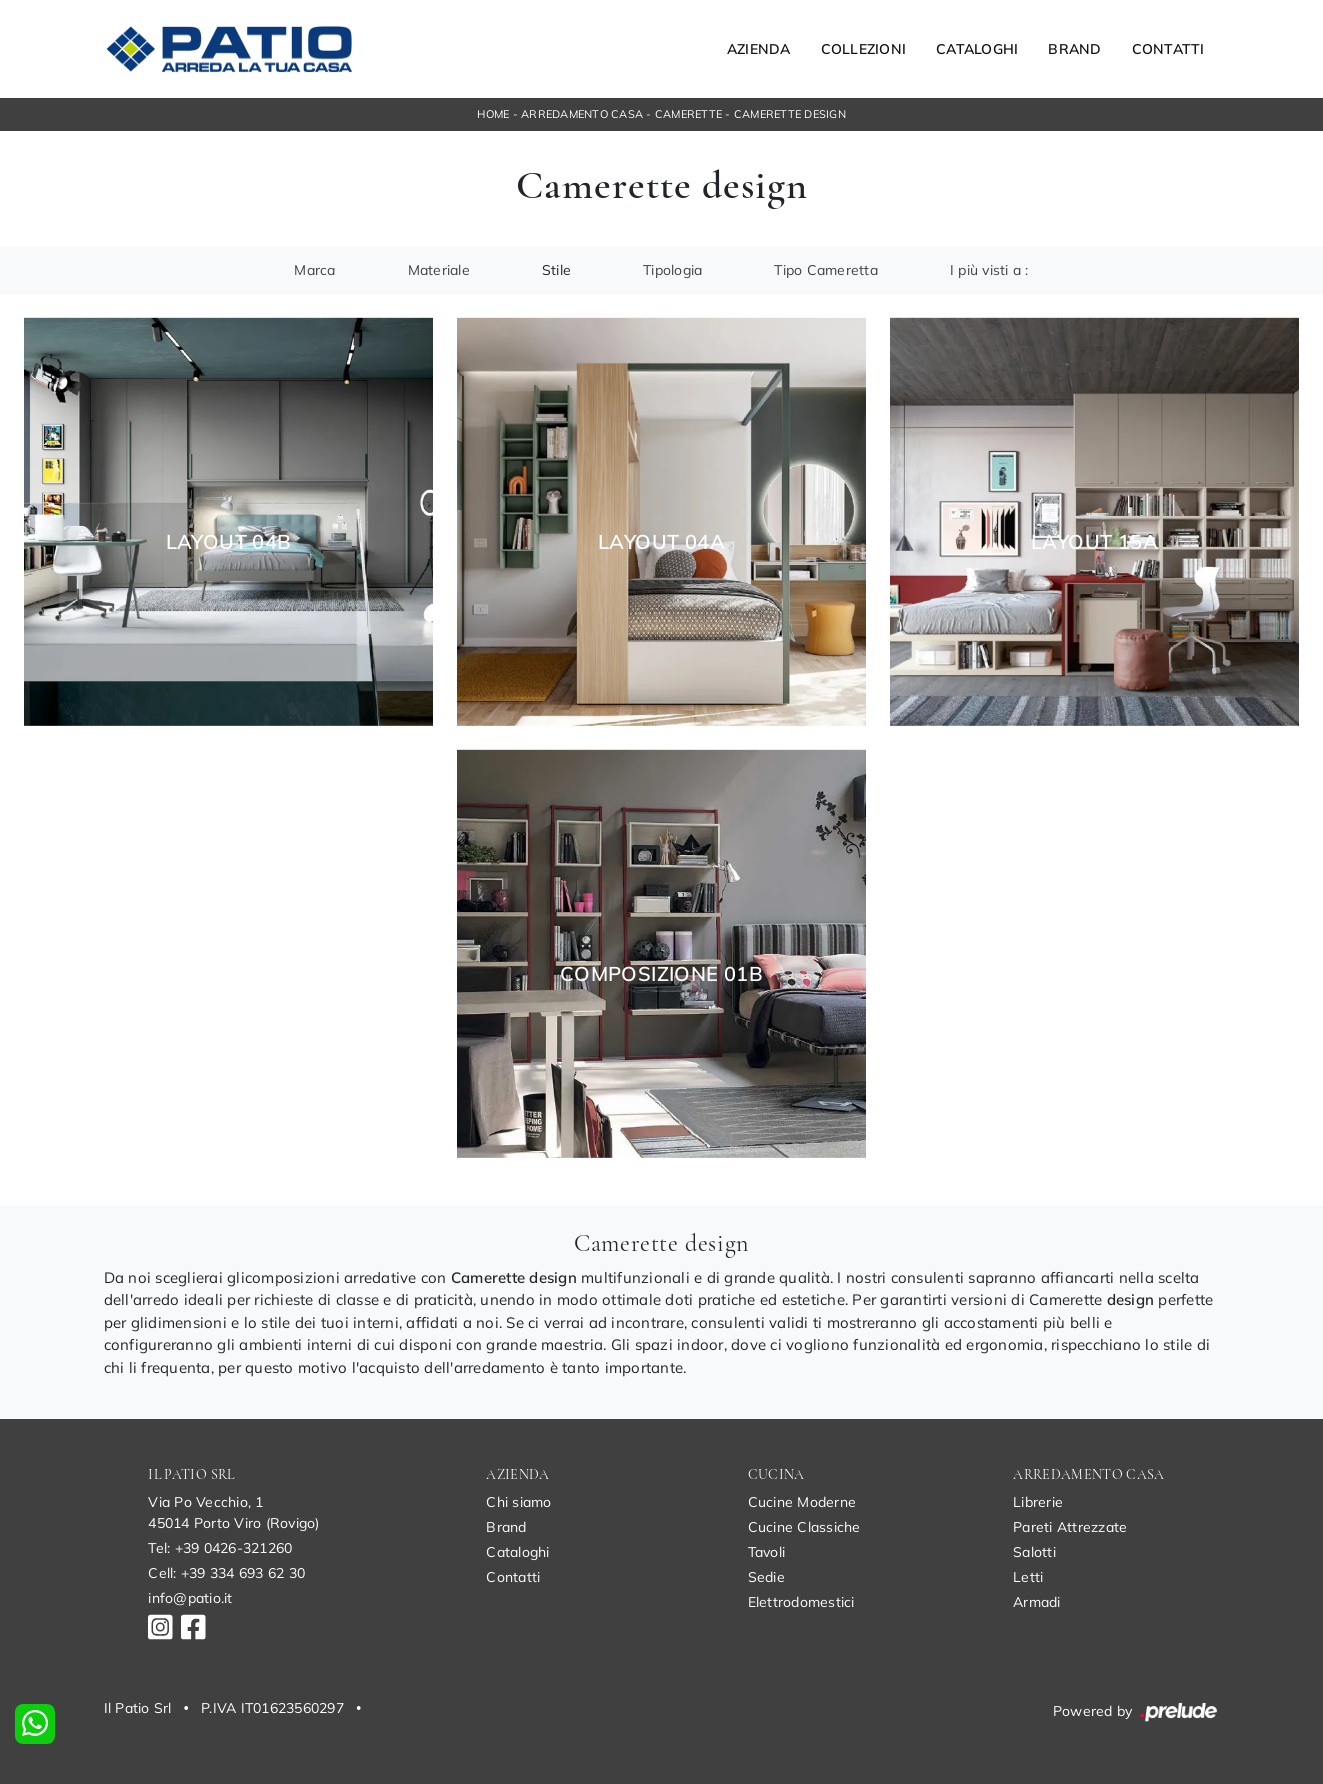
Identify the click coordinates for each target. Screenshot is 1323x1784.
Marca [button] (314, 270)
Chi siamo (518, 1502)
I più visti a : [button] (989, 270)
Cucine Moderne (802, 1502)
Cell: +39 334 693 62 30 (226, 1573)
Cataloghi (977, 49)
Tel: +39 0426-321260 (220, 1548)
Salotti (1034, 1552)
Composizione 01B (661, 974)
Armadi (1037, 1602)
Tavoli (767, 1552)
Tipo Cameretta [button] (826, 270)
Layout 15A (1094, 542)
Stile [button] (556, 270)
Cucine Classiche (804, 1527)
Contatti (1168, 49)
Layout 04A (661, 542)
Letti (1028, 1577)
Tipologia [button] (672, 270)
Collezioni (864, 49)
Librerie (1038, 1502)
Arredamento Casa (582, 114)
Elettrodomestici (801, 1602)
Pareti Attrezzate (1070, 1527)
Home (493, 114)
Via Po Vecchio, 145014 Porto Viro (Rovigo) (233, 1512)
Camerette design (790, 114)
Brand (1074, 49)
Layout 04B (229, 542)
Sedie (766, 1577)
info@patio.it (190, 1598)
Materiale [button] (439, 270)
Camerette (688, 114)
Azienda (759, 49)
